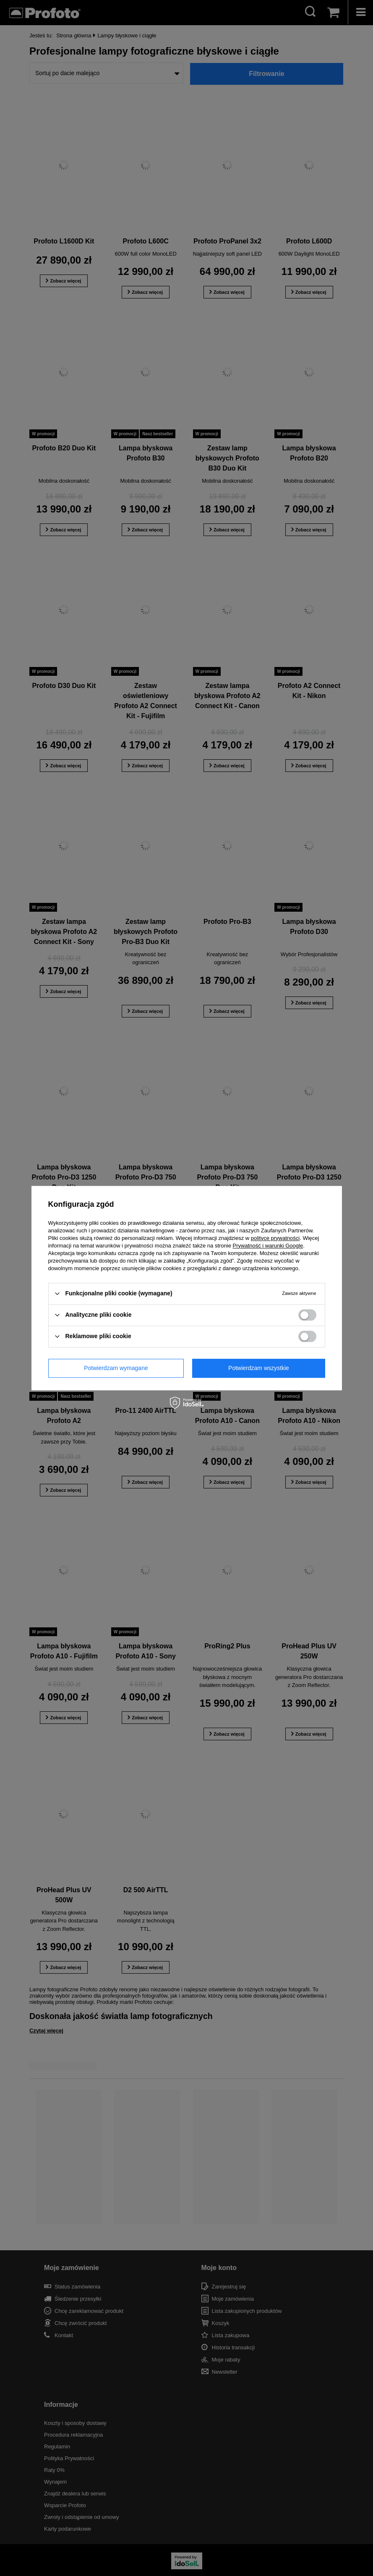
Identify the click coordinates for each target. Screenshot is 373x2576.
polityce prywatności (275, 1238)
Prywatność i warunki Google (268, 1245)
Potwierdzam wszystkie (258, 1368)
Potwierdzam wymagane (116, 1368)
